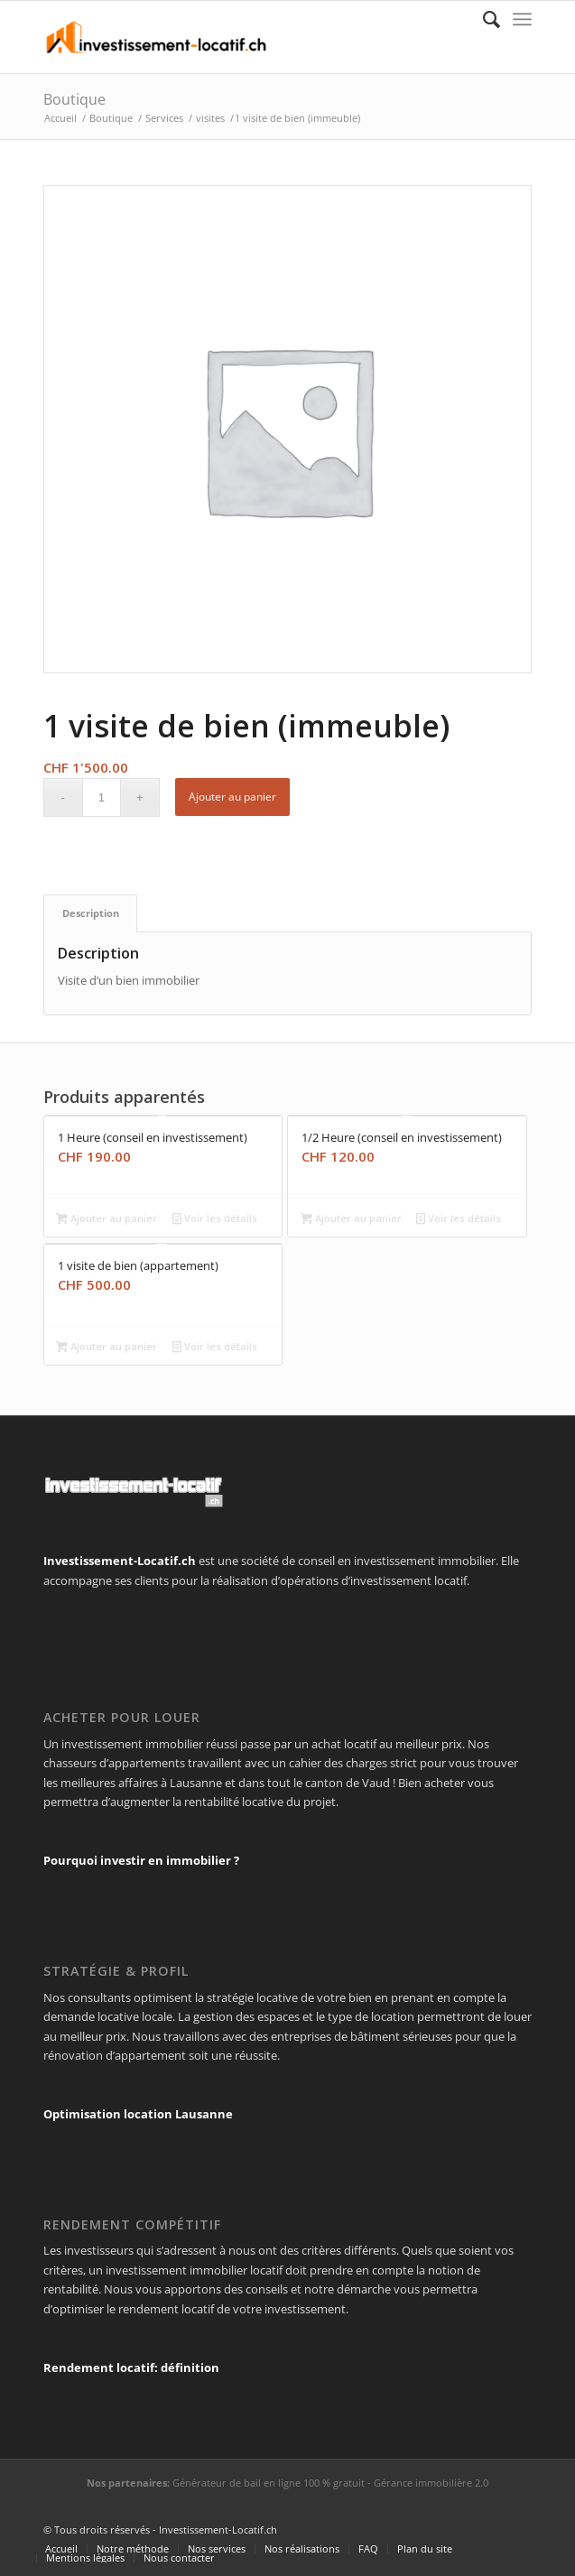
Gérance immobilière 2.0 (431, 2482)
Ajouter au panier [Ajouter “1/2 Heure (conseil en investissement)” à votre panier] (351, 1218)
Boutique (74, 99)
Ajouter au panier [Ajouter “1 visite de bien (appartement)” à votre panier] (106, 1346)
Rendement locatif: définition (131, 2367)
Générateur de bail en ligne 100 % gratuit (268, 2482)
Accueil (60, 118)
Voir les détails (214, 1218)
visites (210, 118)
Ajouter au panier (232, 796)
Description (90, 913)
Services (164, 118)
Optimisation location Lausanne (138, 2114)
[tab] (90, 912)
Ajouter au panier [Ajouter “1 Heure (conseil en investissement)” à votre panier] (106, 1218)
